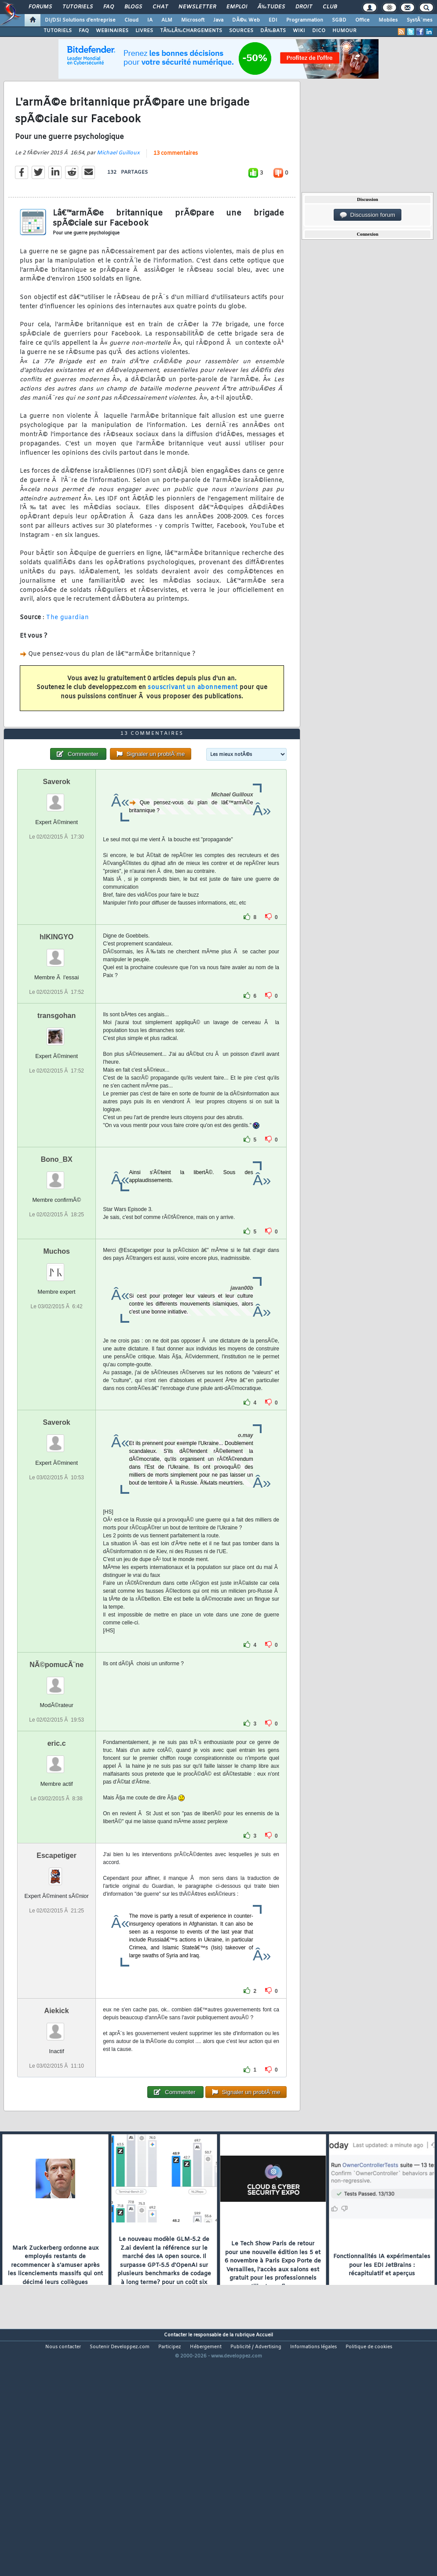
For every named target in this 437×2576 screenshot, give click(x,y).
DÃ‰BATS (273, 31)
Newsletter (197, 7)
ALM (166, 20)
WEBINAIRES (112, 31)
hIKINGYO (56, 1033)
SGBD (339, 20)
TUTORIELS (58, 31)
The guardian (67, 650)
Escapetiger (56, 1952)
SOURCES (241, 31)
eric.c (56, 1840)
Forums (40, 7)
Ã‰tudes (271, 7)
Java (218, 20)
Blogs (133, 7)
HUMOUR (344, 31)
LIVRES (144, 31)
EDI (273, 20)
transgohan (56, 1112)
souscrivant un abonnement (193, 720)
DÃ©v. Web (246, 20)
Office (362, 20)
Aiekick (56, 2107)
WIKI (299, 31)
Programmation (304, 20)
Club (330, 7)
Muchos (56, 1348)
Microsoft (192, 20)
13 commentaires (175, 185)
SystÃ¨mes (420, 20)
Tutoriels (78, 7)
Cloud (131, 20)
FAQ (108, 7)
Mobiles (388, 20)
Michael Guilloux (118, 185)
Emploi (237, 7)
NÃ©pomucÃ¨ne (56, 1761)
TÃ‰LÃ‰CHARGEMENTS (191, 31)
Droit (304, 7)
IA (150, 20)
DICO (318, 31)
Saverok (56, 878)
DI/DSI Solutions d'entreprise (80, 20)
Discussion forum (367, 215)
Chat (160, 7)
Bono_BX (57, 1256)
